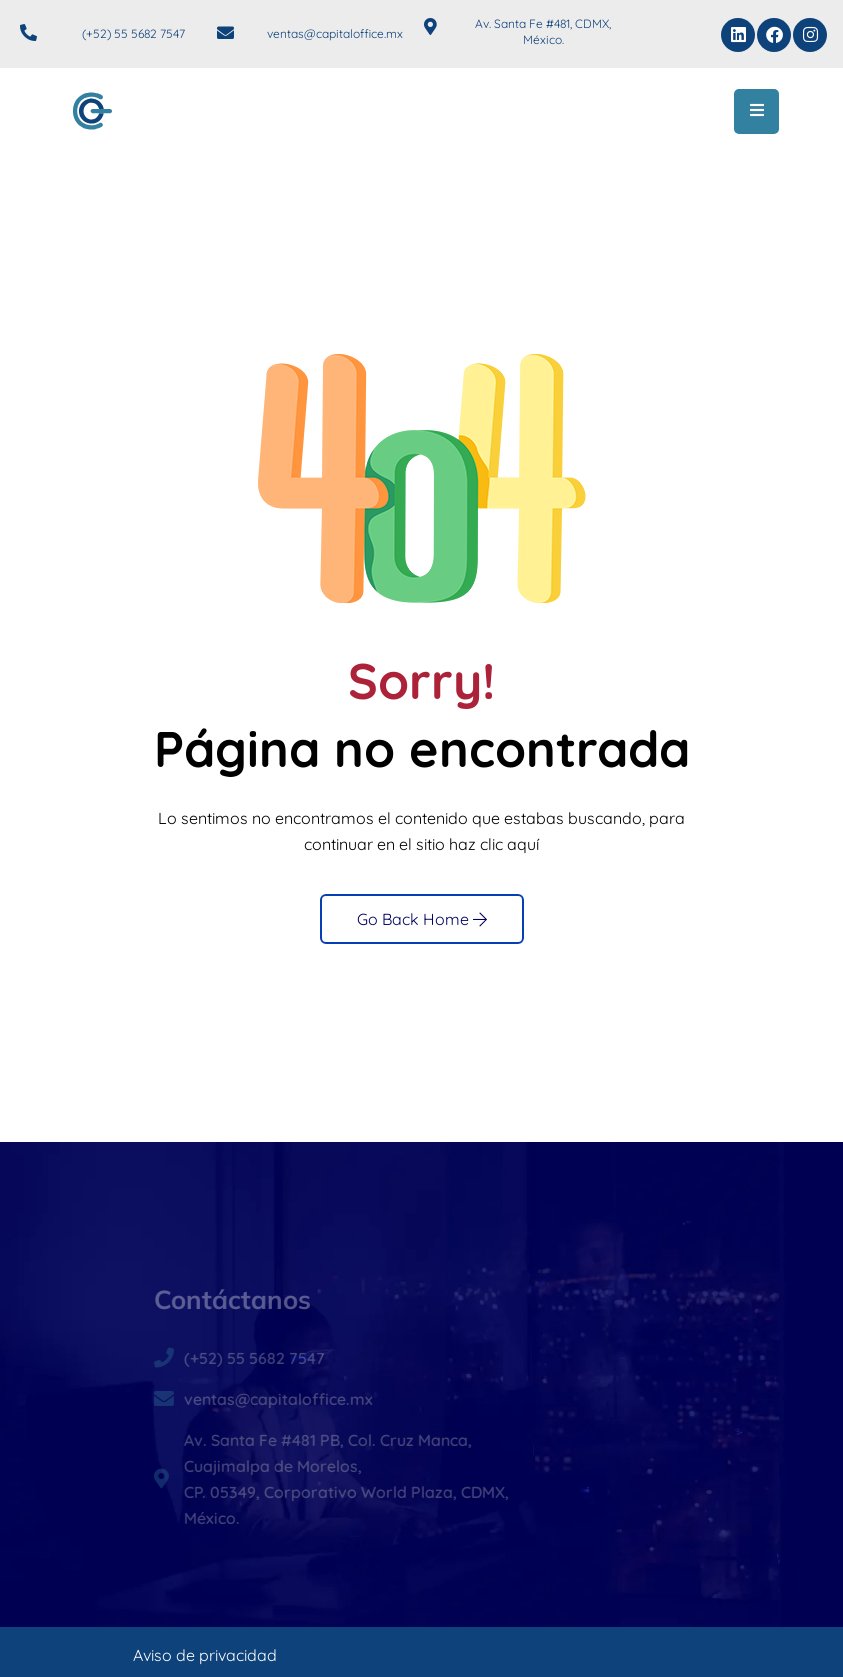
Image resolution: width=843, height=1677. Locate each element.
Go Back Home (422, 919)
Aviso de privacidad (205, 1655)
